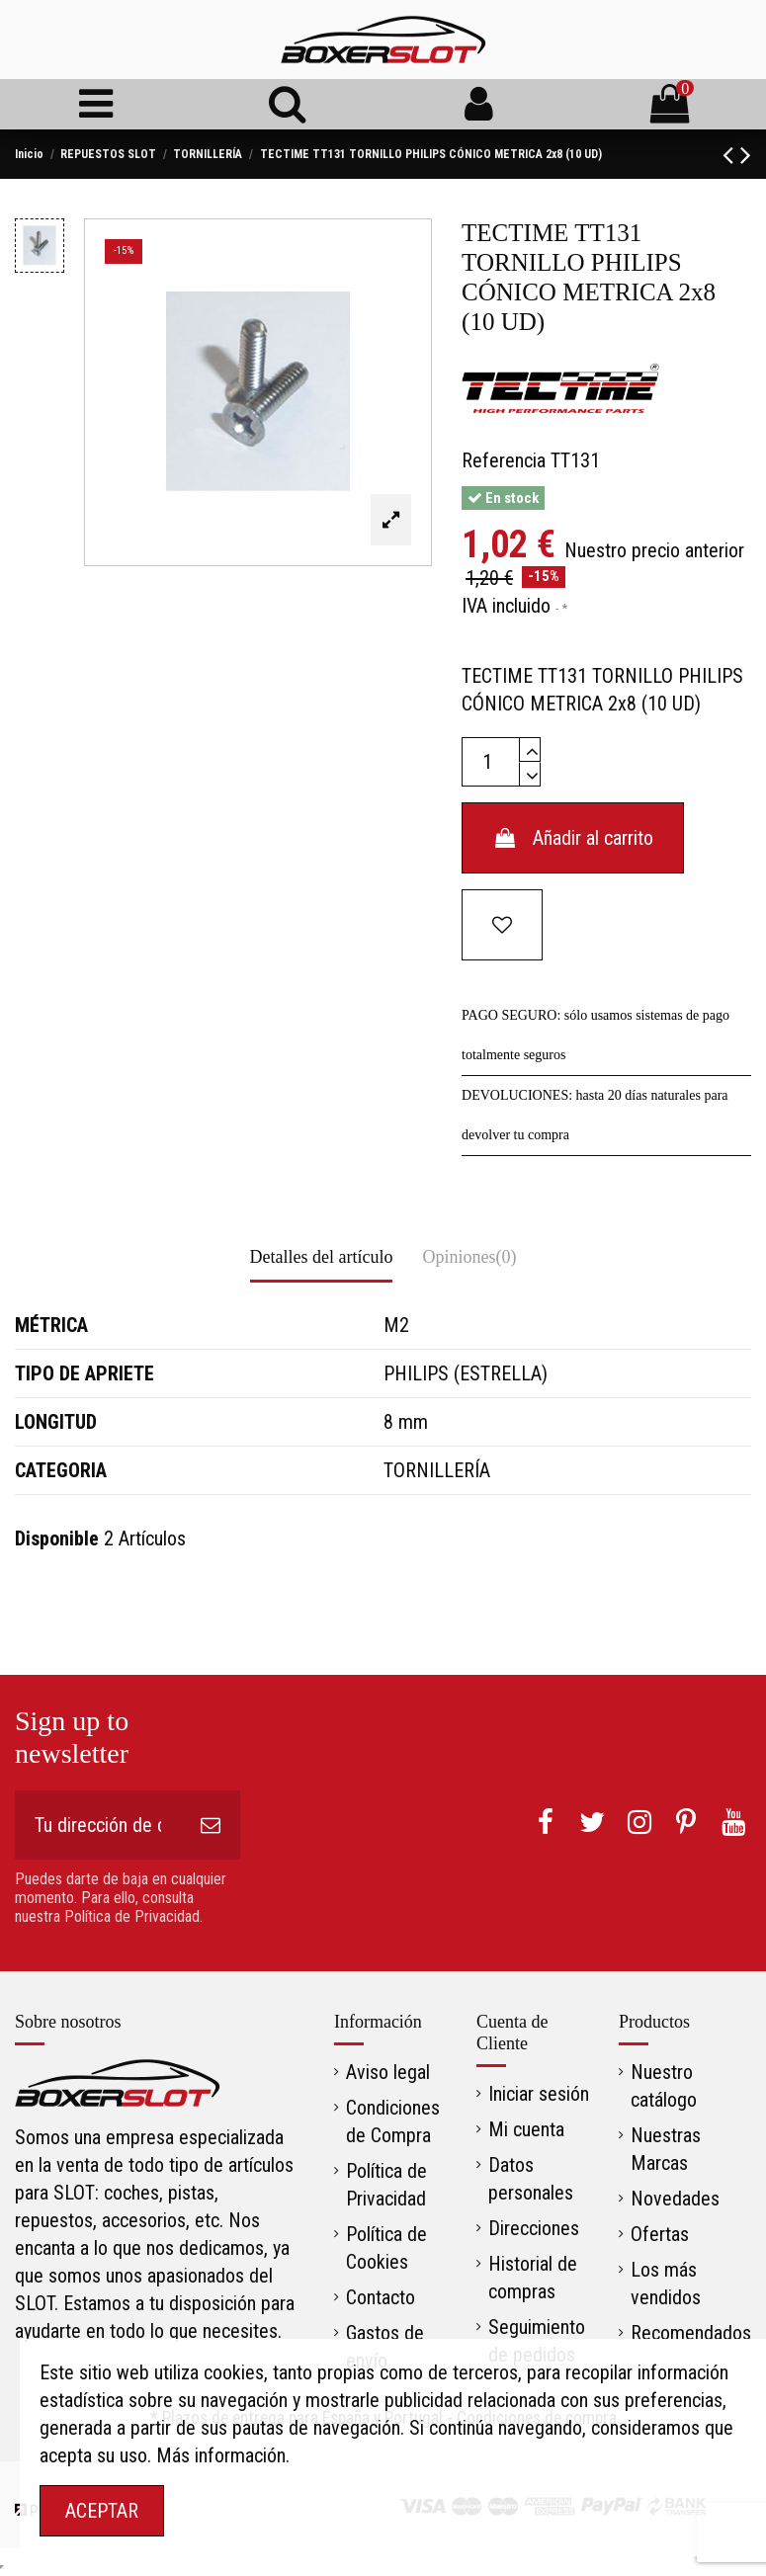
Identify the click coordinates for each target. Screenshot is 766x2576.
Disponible (57, 1538)
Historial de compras (532, 2277)
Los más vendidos (666, 2283)
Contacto (380, 2297)
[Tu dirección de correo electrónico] (98, 1825)
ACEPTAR (101, 2511)
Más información (221, 2455)
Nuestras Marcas (666, 2149)
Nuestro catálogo (664, 2086)
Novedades (675, 2198)
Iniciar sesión (538, 2094)
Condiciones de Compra (393, 2121)
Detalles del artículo (321, 1257)
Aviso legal (388, 2072)
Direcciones (533, 2228)
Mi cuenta (526, 2129)
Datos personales (530, 2178)
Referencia (504, 460)
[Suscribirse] (210, 1825)
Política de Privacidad (386, 2184)
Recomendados (691, 2333)
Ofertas (660, 2234)
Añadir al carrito (572, 838)
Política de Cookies (386, 2248)
